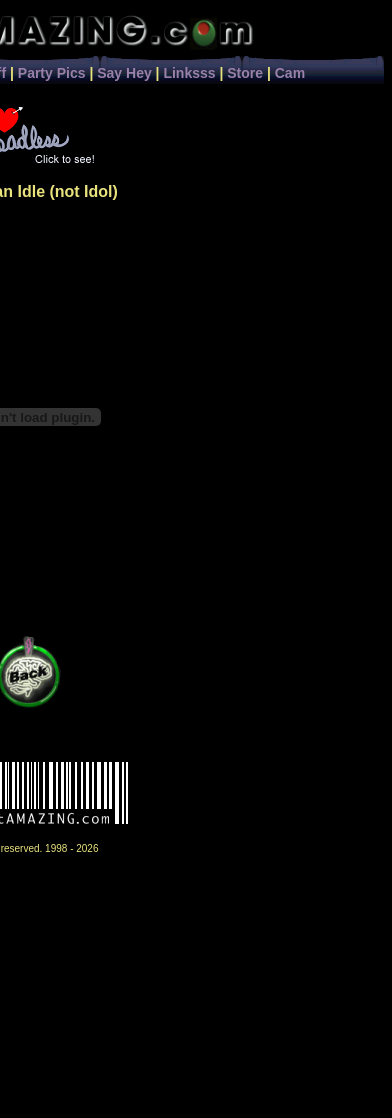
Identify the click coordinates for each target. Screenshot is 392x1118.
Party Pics (52, 73)
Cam (290, 73)
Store (245, 73)
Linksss (189, 73)
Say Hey (124, 73)
